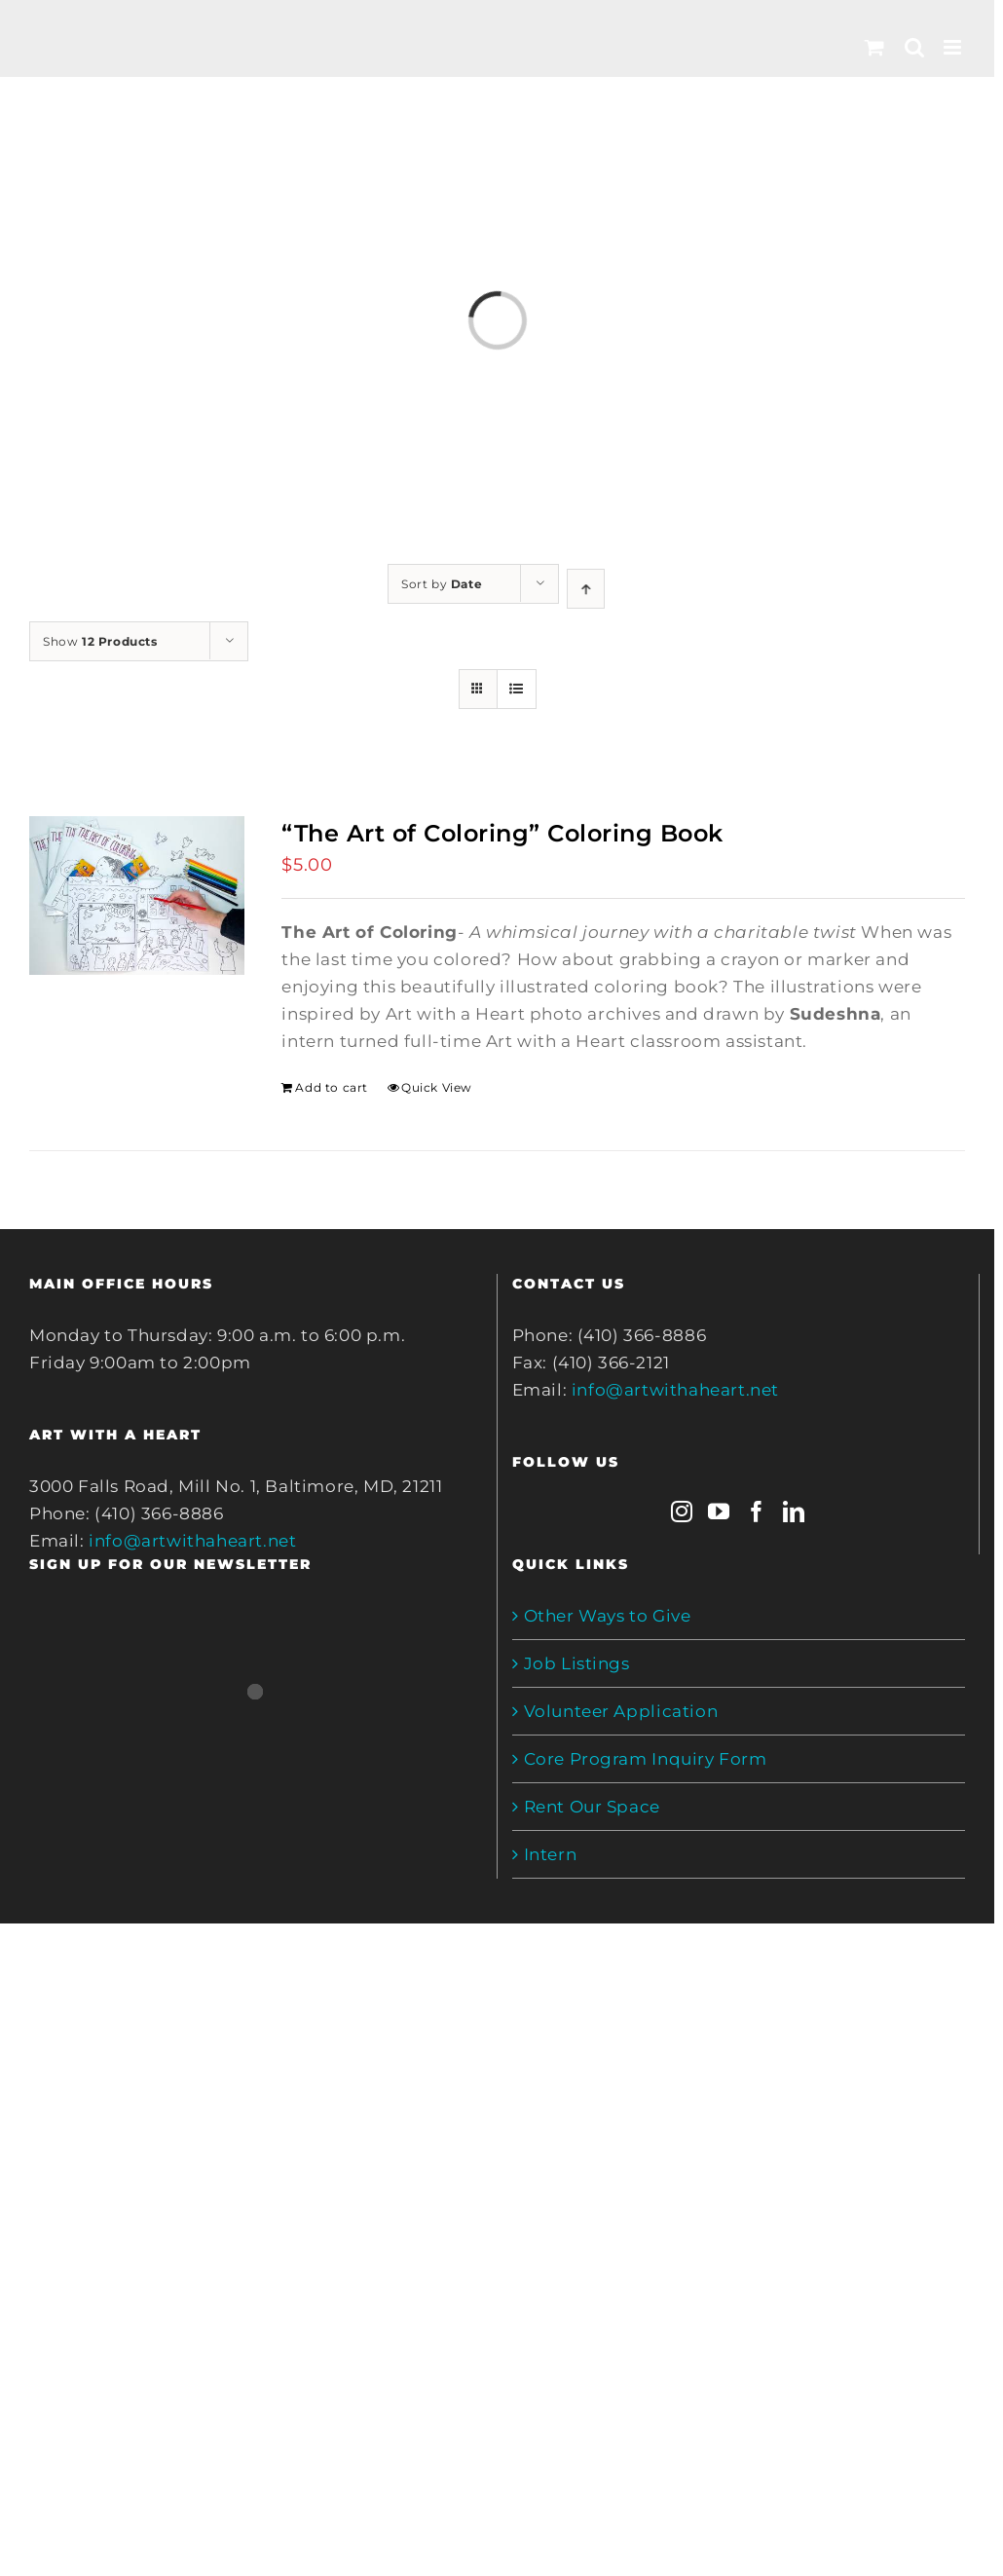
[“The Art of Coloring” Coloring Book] (136, 895)
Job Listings (577, 1663)
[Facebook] (757, 1511)
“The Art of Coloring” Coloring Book (502, 833)
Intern (550, 1854)
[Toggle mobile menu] (954, 47)
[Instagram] (682, 1511)
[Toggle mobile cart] (875, 47)
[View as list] (517, 689)
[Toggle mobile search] (915, 47)
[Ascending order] (586, 589)
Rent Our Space (592, 1806)
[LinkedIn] (794, 1511)
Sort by (441, 584)
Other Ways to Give (607, 1615)
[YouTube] (719, 1511)
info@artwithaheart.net (192, 1540)
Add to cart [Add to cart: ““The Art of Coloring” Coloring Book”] (331, 1087)
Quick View (436, 1087)
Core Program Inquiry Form (645, 1759)
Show (100, 641)
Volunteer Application (621, 1711)
